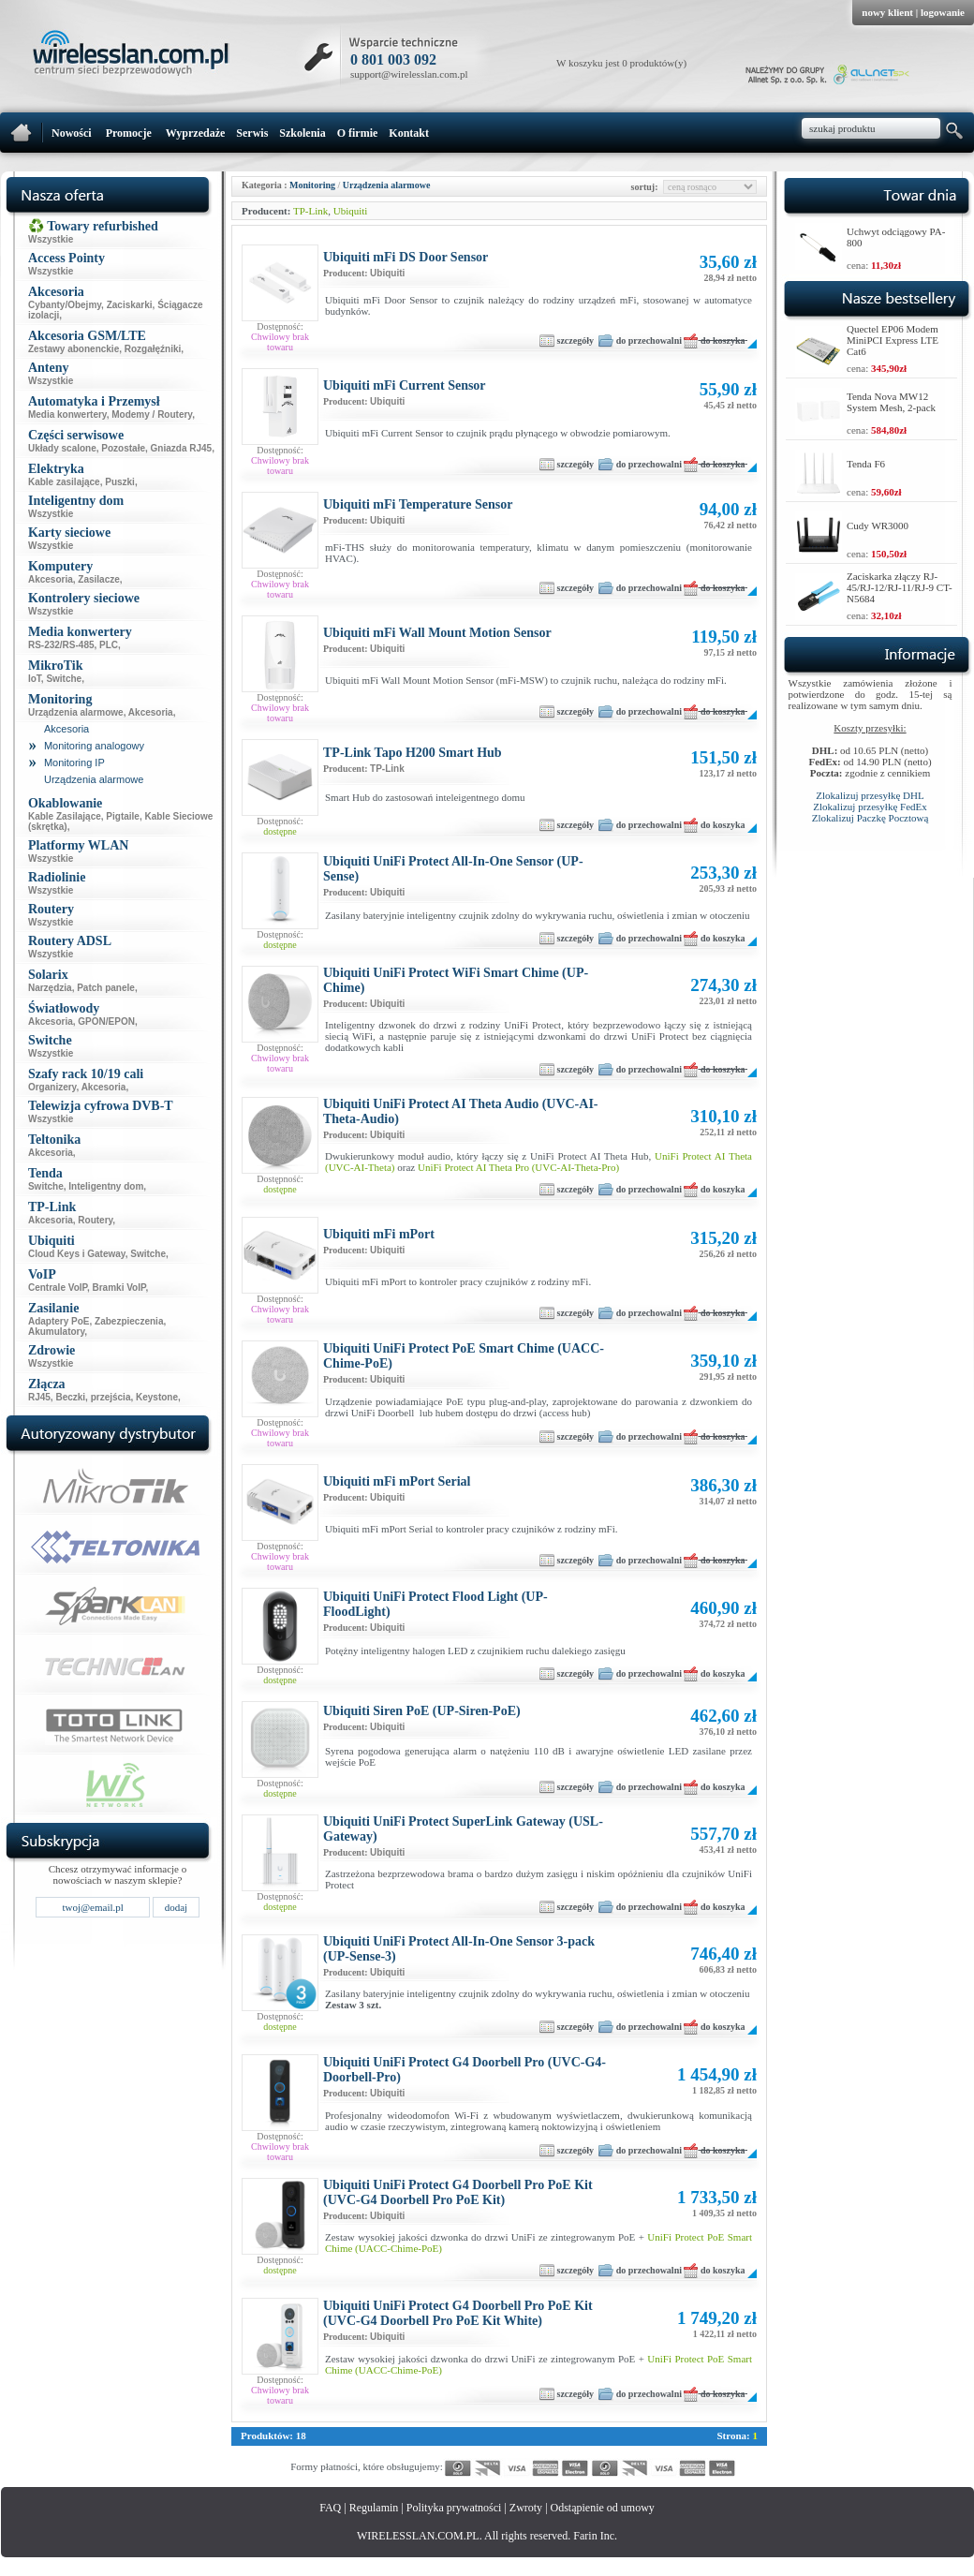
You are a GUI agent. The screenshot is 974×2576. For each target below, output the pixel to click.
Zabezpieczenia (129, 1321)
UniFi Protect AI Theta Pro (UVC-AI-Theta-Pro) (518, 1167)
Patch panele (106, 988)
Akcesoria (50, 579)
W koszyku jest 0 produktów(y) (621, 62)
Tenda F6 (866, 463)
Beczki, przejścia (92, 1397)
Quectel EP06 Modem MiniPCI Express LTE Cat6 (892, 340)
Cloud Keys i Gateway (76, 1254)
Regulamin (374, 2507)
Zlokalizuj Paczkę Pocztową (870, 817)
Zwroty (525, 2507)
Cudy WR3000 (877, 525)
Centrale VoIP (57, 1287)
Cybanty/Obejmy (64, 305)
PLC (108, 645)
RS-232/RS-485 (61, 645)
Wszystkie (50, 239)
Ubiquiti (350, 210)
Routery (95, 1220)
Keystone (157, 1397)
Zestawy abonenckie (73, 349)
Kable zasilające (64, 482)
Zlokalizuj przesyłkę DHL (869, 795)
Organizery (52, 1087)
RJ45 (39, 1397)
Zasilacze (98, 579)
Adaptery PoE (59, 1321)
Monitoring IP (74, 762)
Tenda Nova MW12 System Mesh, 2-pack (891, 402)
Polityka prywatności (454, 2507)
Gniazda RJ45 (182, 448)
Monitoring (312, 185)
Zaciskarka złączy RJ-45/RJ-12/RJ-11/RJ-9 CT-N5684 (899, 587)
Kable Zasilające (64, 816)
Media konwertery (67, 414)
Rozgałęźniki (153, 349)
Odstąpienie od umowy (603, 2507)
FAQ (330, 2507)
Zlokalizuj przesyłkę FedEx (870, 806)
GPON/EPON (106, 1021)
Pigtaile (123, 816)
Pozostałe (123, 448)
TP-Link (310, 210)
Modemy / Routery (151, 414)
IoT (34, 679)
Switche (63, 679)
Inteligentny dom (105, 1186)
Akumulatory (56, 1331)
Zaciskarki (130, 305)
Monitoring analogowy (94, 745)
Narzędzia (50, 988)
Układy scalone (62, 448)
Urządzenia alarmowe (76, 712)
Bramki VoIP (119, 1287)
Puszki (120, 482)
